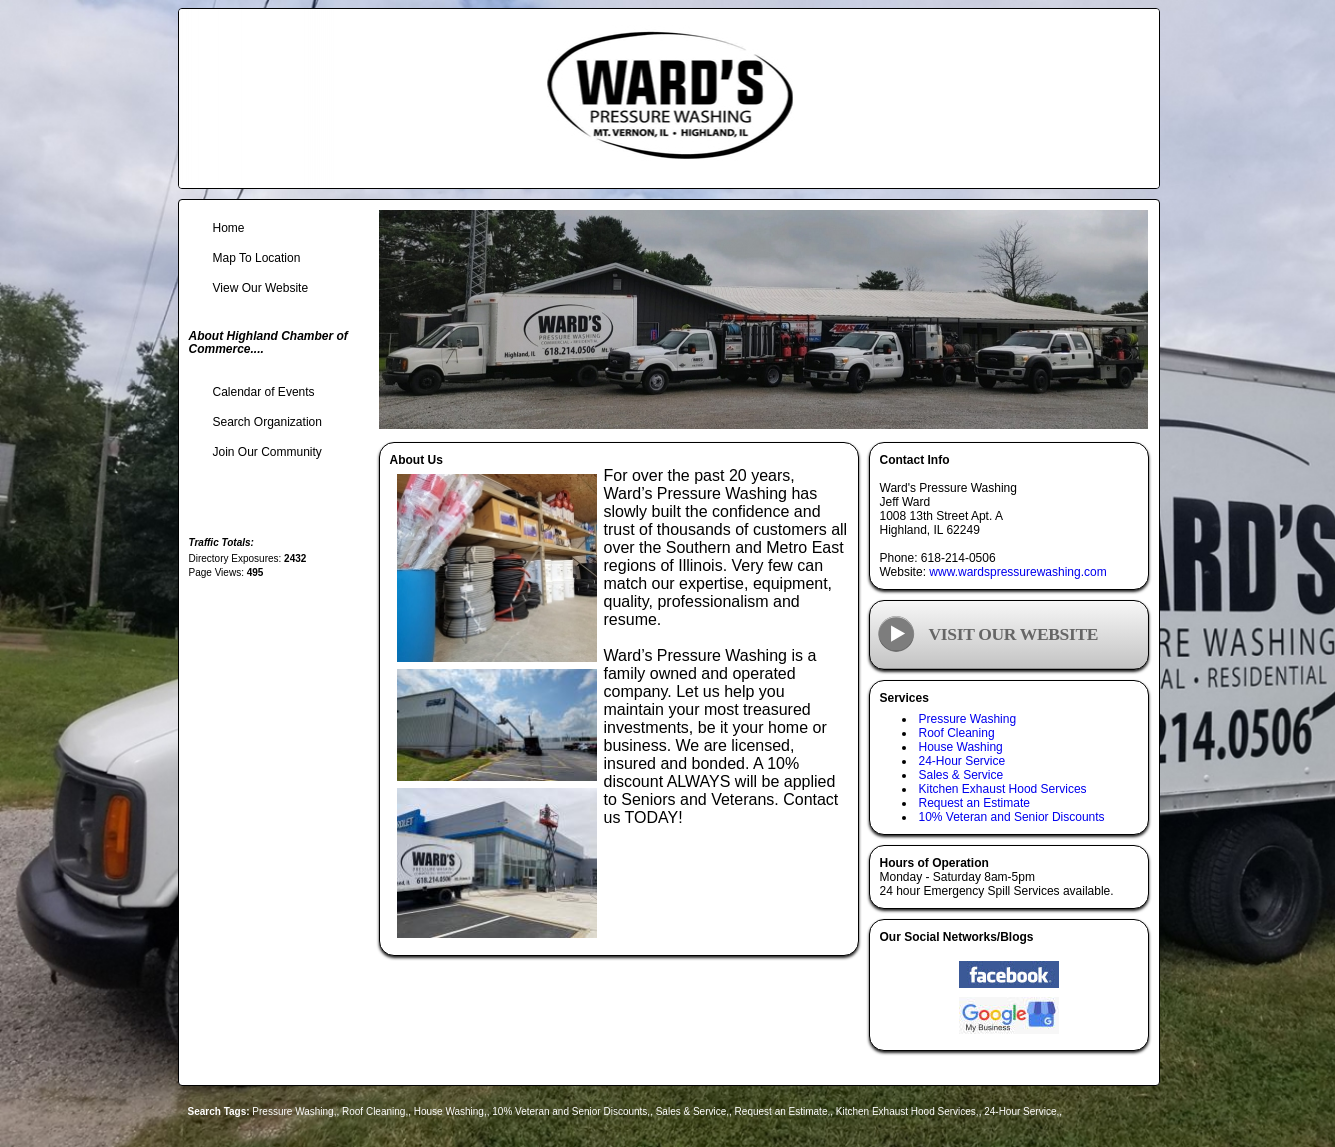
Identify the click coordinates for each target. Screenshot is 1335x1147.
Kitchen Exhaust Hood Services (1003, 789)
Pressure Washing (968, 719)
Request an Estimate (974, 803)
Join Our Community (267, 452)
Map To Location (257, 258)
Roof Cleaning (957, 733)
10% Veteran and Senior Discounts (1012, 817)
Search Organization (267, 422)
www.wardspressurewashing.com (1017, 572)
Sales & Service (961, 775)
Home (229, 228)
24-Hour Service (962, 761)
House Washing (961, 747)
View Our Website (261, 288)
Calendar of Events (264, 392)
